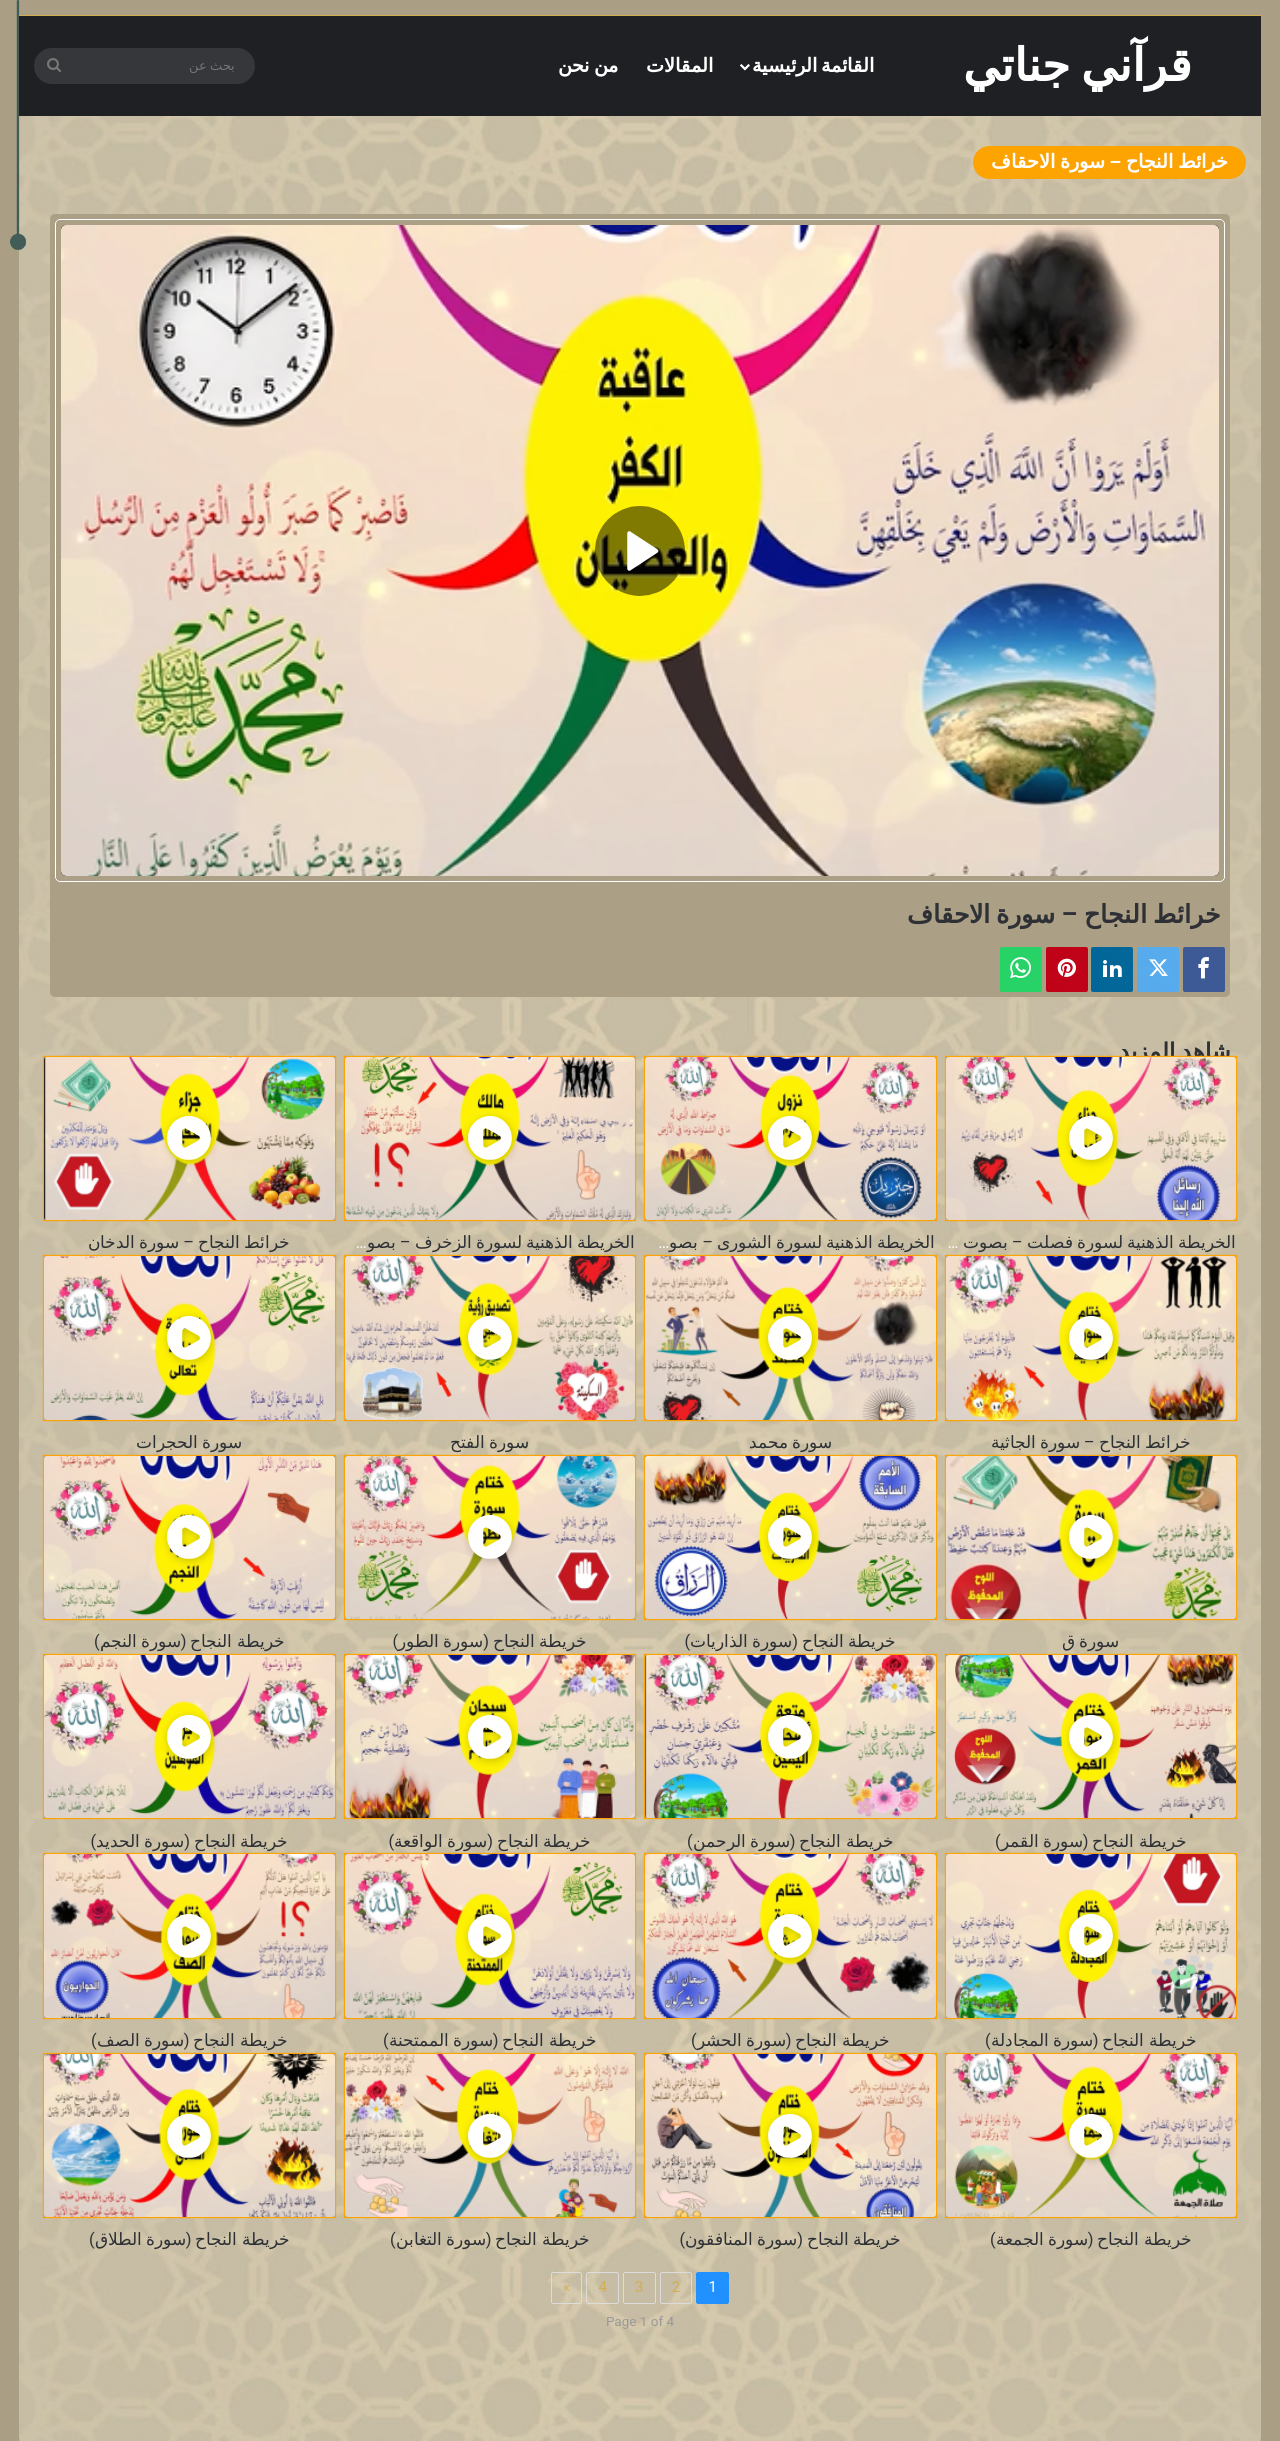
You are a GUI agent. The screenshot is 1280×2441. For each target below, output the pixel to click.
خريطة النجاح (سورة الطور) (489, 1641)
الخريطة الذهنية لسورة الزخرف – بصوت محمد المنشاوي (434, 1242)
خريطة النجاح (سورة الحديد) (189, 1841)
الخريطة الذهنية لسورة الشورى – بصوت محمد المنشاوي (737, 1242)
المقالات (679, 65)
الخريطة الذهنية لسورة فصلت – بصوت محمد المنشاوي (1043, 1242)
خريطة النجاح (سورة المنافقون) (790, 2239)
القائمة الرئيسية (813, 65)
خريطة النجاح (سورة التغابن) (490, 2239)
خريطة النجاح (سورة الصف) (189, 2040)
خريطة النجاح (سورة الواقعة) (489, 1841)
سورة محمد (790, 1442)
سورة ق (1090, 1641)
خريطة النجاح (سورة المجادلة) (1091, 2040)
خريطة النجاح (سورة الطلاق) (189, 2239)
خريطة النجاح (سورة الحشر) (790, 2040)
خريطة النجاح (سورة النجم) (189, 1641)
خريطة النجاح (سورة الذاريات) (790, 1641)
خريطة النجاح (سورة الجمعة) (1091, 2239)
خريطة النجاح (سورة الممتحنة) (490, 2040)
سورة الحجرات (189, 1442)
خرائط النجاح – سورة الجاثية (1091, 1442)
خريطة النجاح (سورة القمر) (1091, 1841)
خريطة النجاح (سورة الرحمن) (790, 1841)
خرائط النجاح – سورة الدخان (189, 1242)
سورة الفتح (489, 1442)
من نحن (588, 65)
